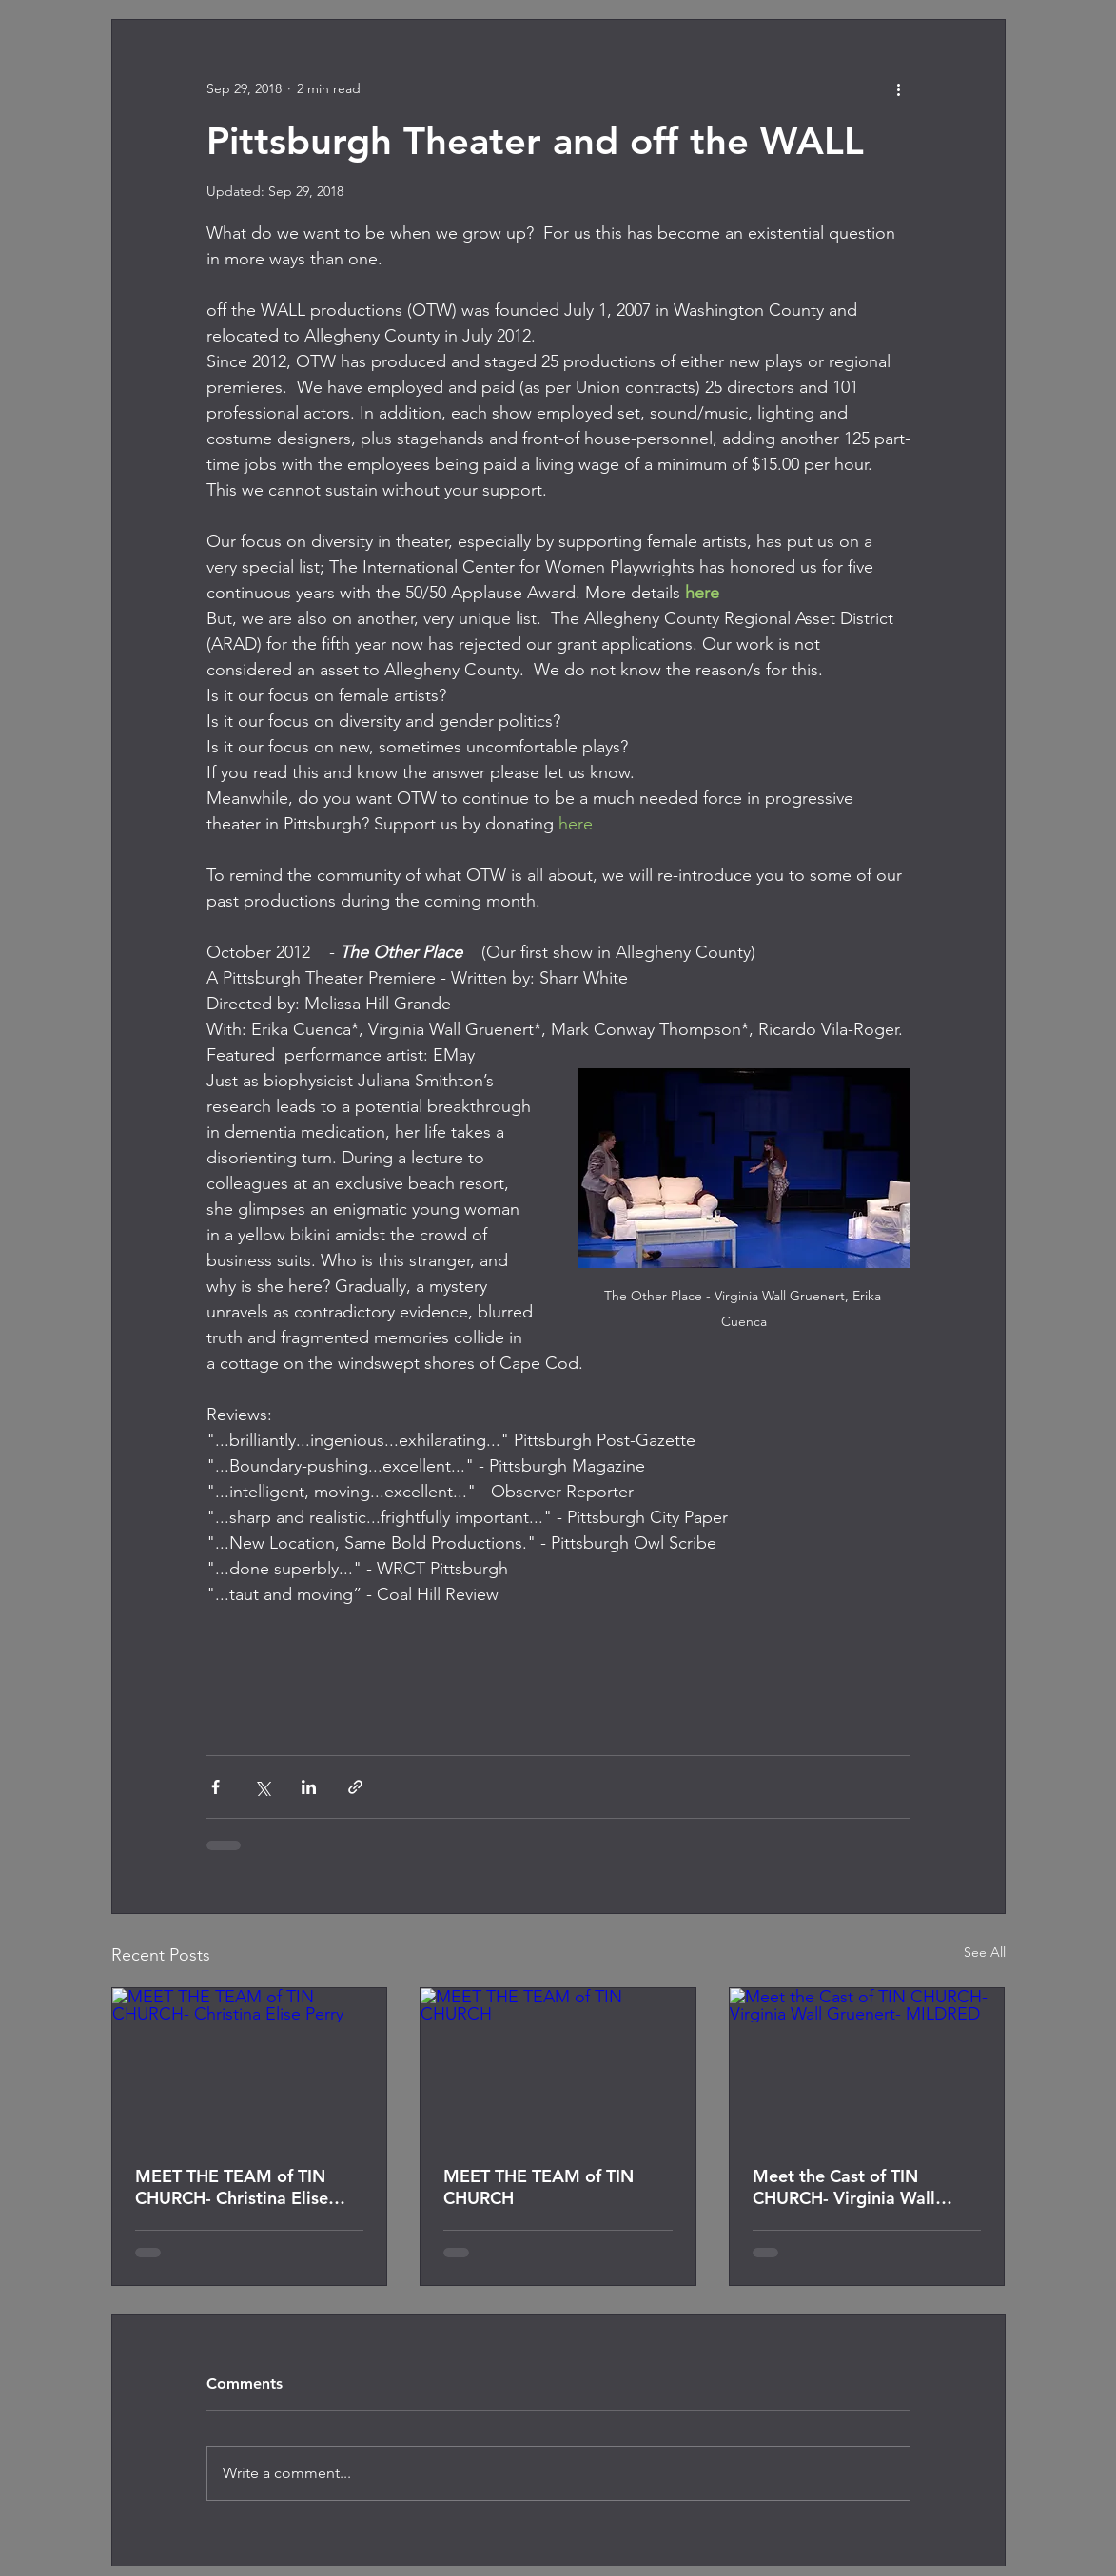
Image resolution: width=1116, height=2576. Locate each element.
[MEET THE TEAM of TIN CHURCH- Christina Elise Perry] (249, 2065)
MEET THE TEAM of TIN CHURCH (538, 2187)
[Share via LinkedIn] (309, 1787)
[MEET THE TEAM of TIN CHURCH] (558, 2065)
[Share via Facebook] (215, 1787)
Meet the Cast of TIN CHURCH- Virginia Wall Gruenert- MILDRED (844, 2187)
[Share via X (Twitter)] (262, 1787)
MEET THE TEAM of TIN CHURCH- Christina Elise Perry (231, 2187)
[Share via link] (355, 1787)
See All (985, 1952)
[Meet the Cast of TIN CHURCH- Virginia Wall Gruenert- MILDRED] (867, 2065)
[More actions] (899, 88)
